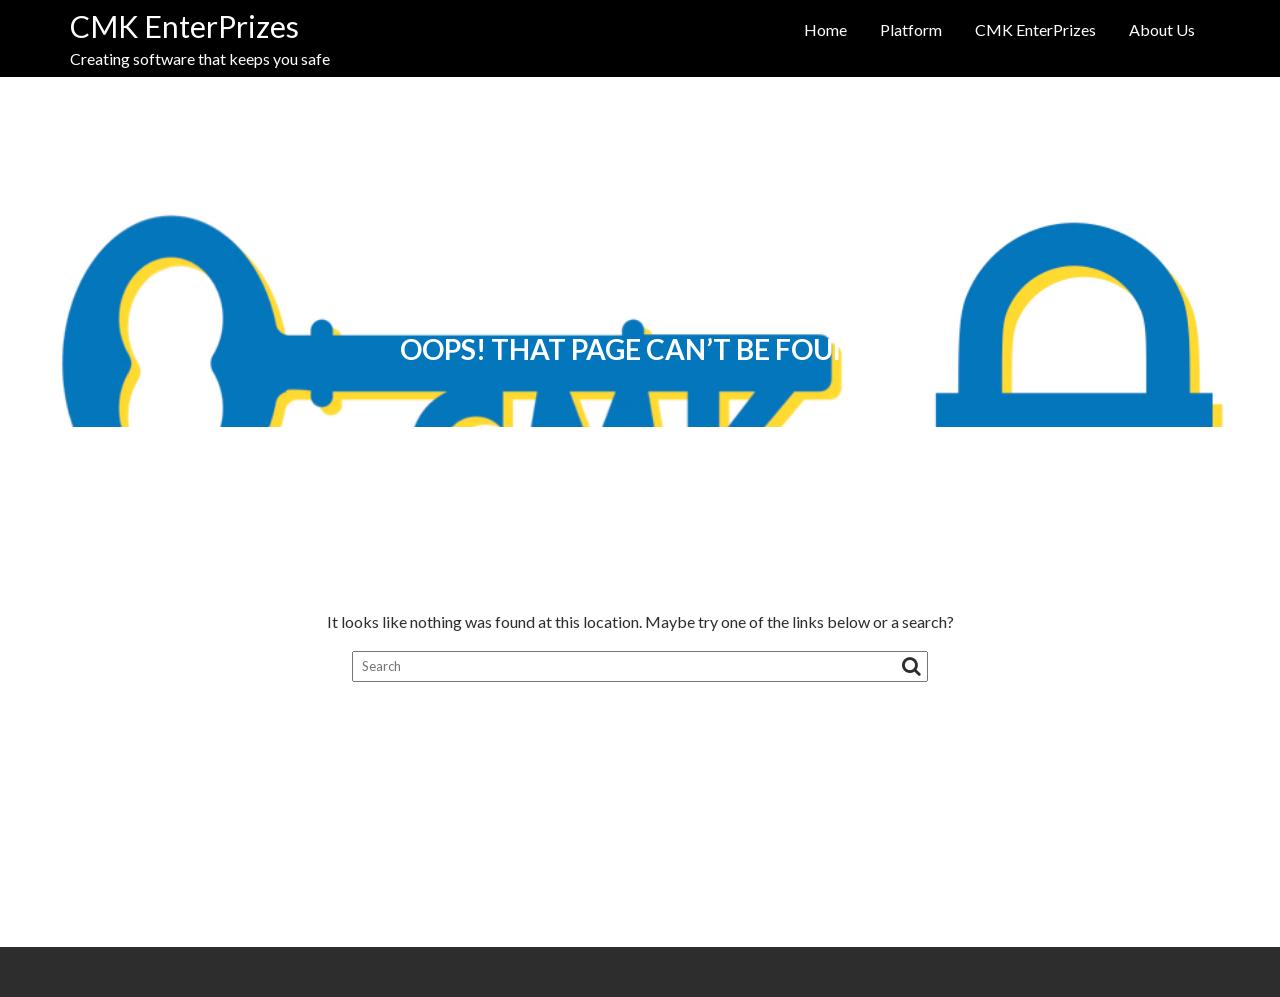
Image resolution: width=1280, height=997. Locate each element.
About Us (1162, 29)
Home (825, 29)
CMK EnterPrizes (184, 26)
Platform (911, 29)
